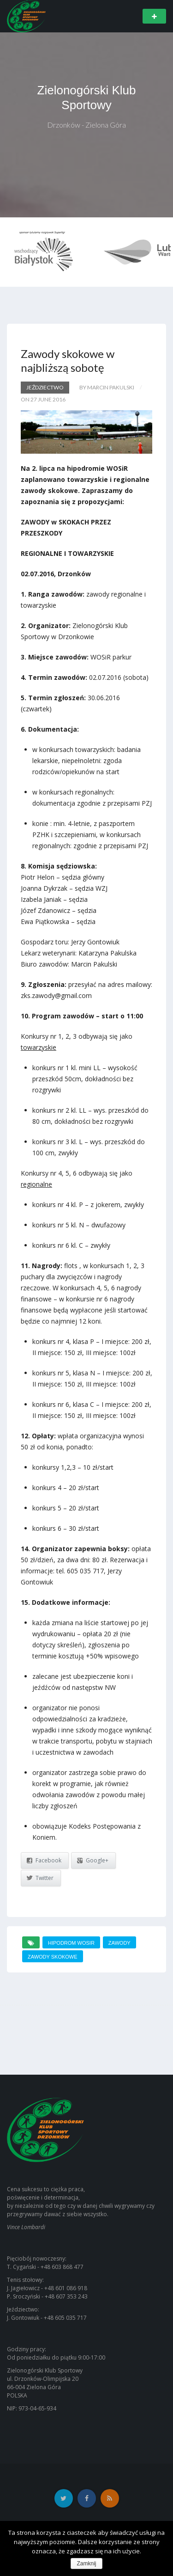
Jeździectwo (45, 387)
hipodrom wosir (71, 1943)
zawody (119, 1943)
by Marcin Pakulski (106, 387)
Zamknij (86, 2563)
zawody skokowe (53, 1957)
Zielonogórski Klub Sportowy (86, 97)
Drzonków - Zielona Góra (86, 124)
